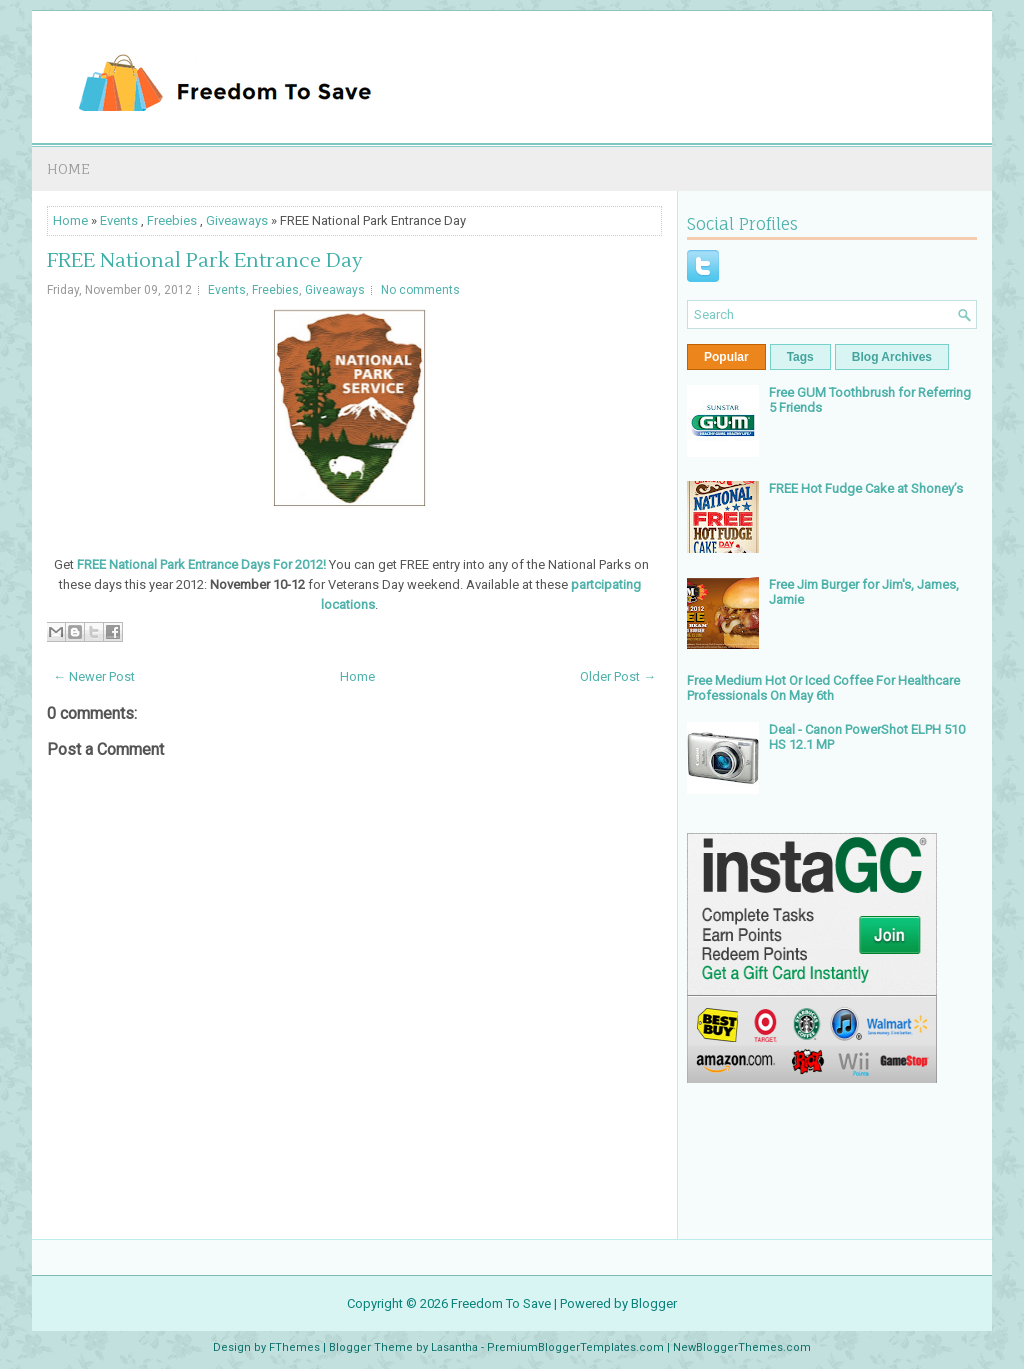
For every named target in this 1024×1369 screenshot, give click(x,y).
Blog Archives (892, 357)
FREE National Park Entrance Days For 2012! (201, 564)
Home (68, 168)
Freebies (172, 220)
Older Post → (618, 676)
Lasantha (454, 1347)
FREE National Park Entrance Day (205, 261)
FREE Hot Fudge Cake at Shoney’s (866, 488)
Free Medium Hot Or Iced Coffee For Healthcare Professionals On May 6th (823, 688)
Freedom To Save (501, 1303)
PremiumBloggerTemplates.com (575, 1347)
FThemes (294, 1347)
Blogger (654, 1303)
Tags (800, 357)
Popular (726, 357)
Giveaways (237, 220)
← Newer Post (94, 676)
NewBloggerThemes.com (742, 1347)
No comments (420, 290)
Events (119, 220)
